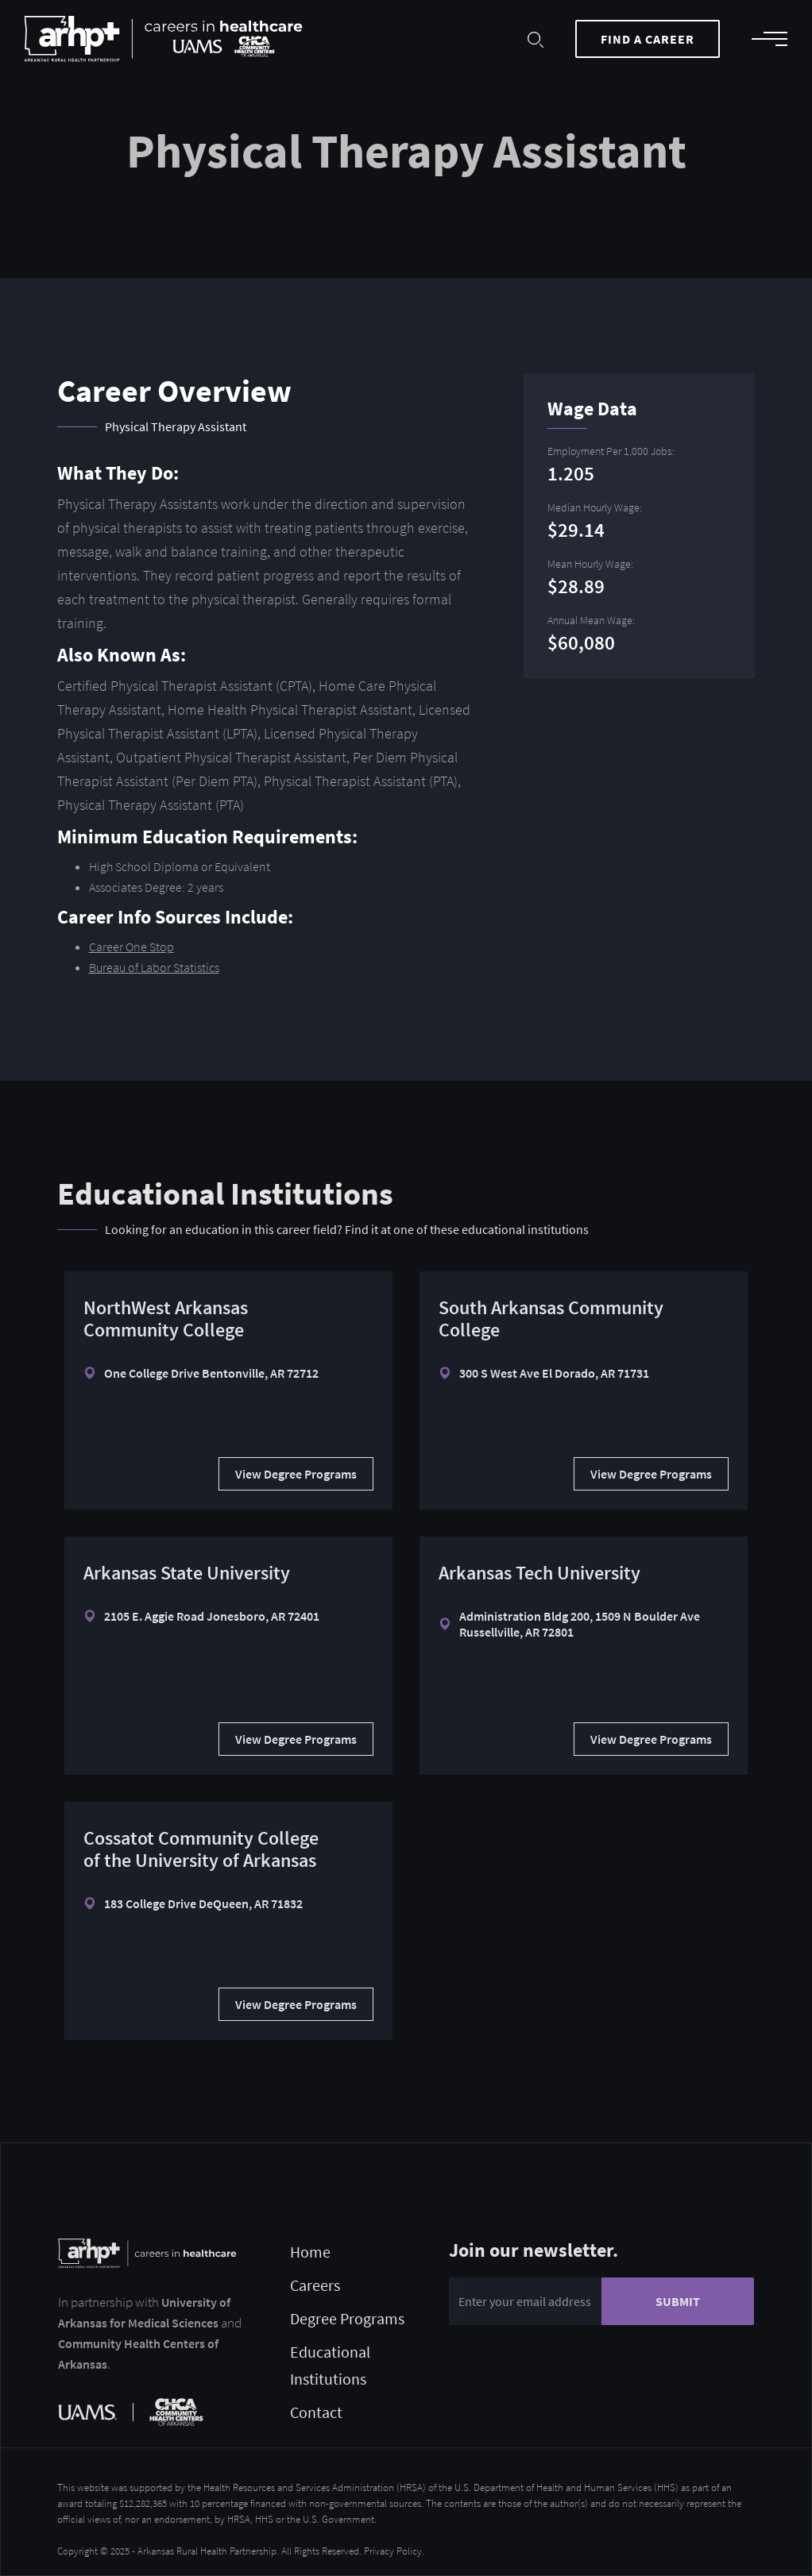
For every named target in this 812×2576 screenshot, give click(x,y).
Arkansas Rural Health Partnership (206, 2551)
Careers (315, 2285)
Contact (316, 2412)
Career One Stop (131, 946)
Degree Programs (347, 2318)
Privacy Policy (393, 2551)
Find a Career (647, 39)
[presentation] (569, 2369)
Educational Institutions (330, 2365)
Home (310, 2252)
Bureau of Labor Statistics (154, 967)
